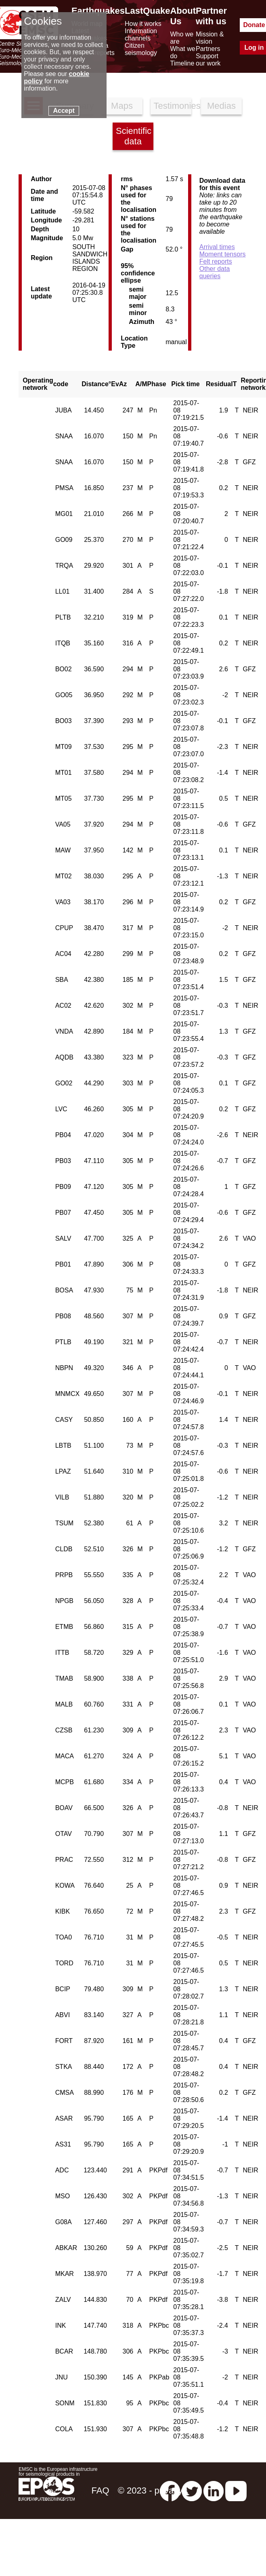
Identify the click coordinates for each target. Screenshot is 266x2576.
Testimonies (172, 106)
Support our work (208, 60)
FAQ (100, 2490)
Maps (122, 106)
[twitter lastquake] (192, 2490)
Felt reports (215, 261)
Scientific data (133, 136)
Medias (221, 106)
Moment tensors (222, 254)
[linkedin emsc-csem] (213, 2490)
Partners (208, 48)
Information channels (141, 34)
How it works (143, 23)
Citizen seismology (141, 49)
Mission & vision (210, 38)
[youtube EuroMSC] (236, 2490)
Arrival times (217, 246)
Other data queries (214, 272)
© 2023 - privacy (150, 2490)
